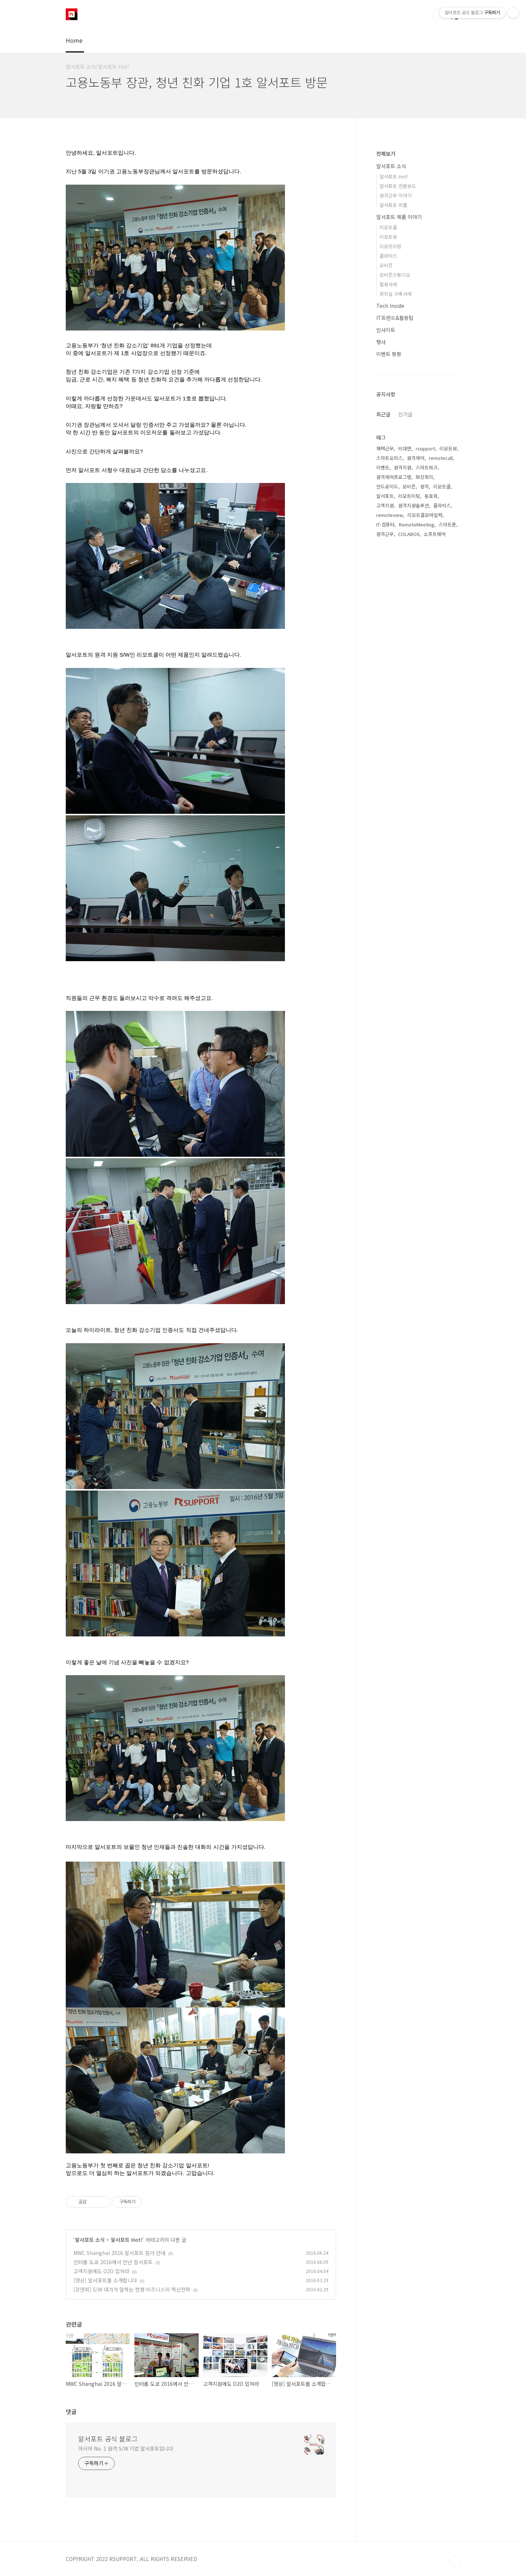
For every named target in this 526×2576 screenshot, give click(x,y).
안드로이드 (387, 486)
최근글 (383, 414)
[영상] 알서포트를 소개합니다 (105, 2280)
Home (74, 40)
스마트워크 (427, 467)
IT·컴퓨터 (385, 524)
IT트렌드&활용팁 (394, 317)
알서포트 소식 (90, 2239)
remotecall (441, 457)
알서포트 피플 (393, 204)
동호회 (431, 495)
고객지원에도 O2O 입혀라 (101, 2271)
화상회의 (424, 476)
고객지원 (385, 505)
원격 (424, 486)
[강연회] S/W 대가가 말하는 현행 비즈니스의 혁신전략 (131, 2289)
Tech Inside (390, 305)
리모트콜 (388, 227)
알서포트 (385, 495)
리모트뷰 (388, 236)
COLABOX (408, 533)
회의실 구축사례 (396, 293)
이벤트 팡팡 (388, 354)
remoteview (389, 514)
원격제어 (415, 457)
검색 (437, 14)
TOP (454, 2562)
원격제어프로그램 (393, 476)
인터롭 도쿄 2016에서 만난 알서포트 (113, 2262)
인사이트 (385, 329)
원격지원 (402, 467)
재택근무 (385, 448)
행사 (381, 341)
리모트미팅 (390, 246)
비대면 (404, 448)
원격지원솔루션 (413, 505)
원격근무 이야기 (396, 195)
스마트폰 (447, 524)
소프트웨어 (435, 533)
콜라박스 (388, 255)
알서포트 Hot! (126, 2239)
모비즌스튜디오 (395, 274)
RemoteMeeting (416, 524)
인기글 (405, 414)
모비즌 (386, 265)
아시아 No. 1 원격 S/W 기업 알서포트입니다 (125, 2448)
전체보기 (385, 153)
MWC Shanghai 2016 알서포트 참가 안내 (119, 2252)
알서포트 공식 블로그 (108, 2438)
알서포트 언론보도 (398, 185)
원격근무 (385, 533)
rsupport (425, 448)
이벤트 (382, 467)
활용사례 (388, 284)
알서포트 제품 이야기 (399, 216)
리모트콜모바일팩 (424, 514)
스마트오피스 (389, 457)
